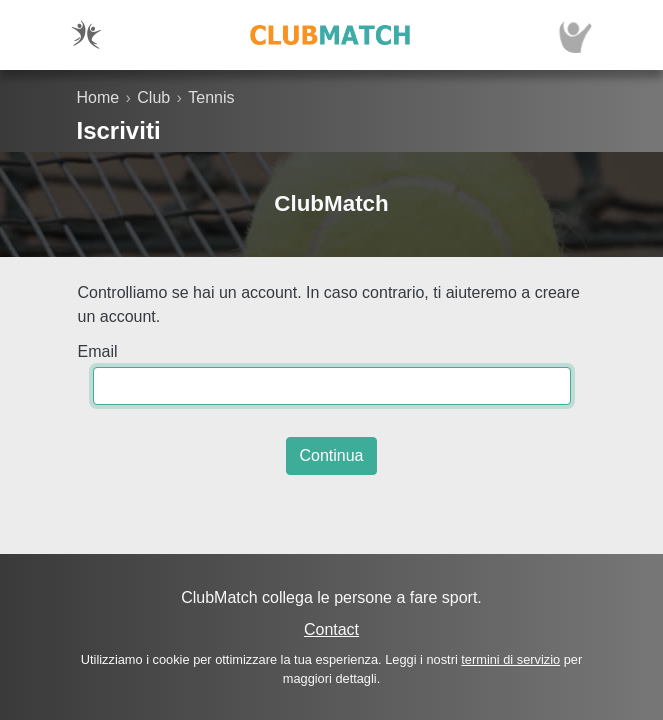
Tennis (211, 97)
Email (98, 351)
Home (98, 97)
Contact (331, 629)
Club (153, 97)
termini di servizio (510, 659)
